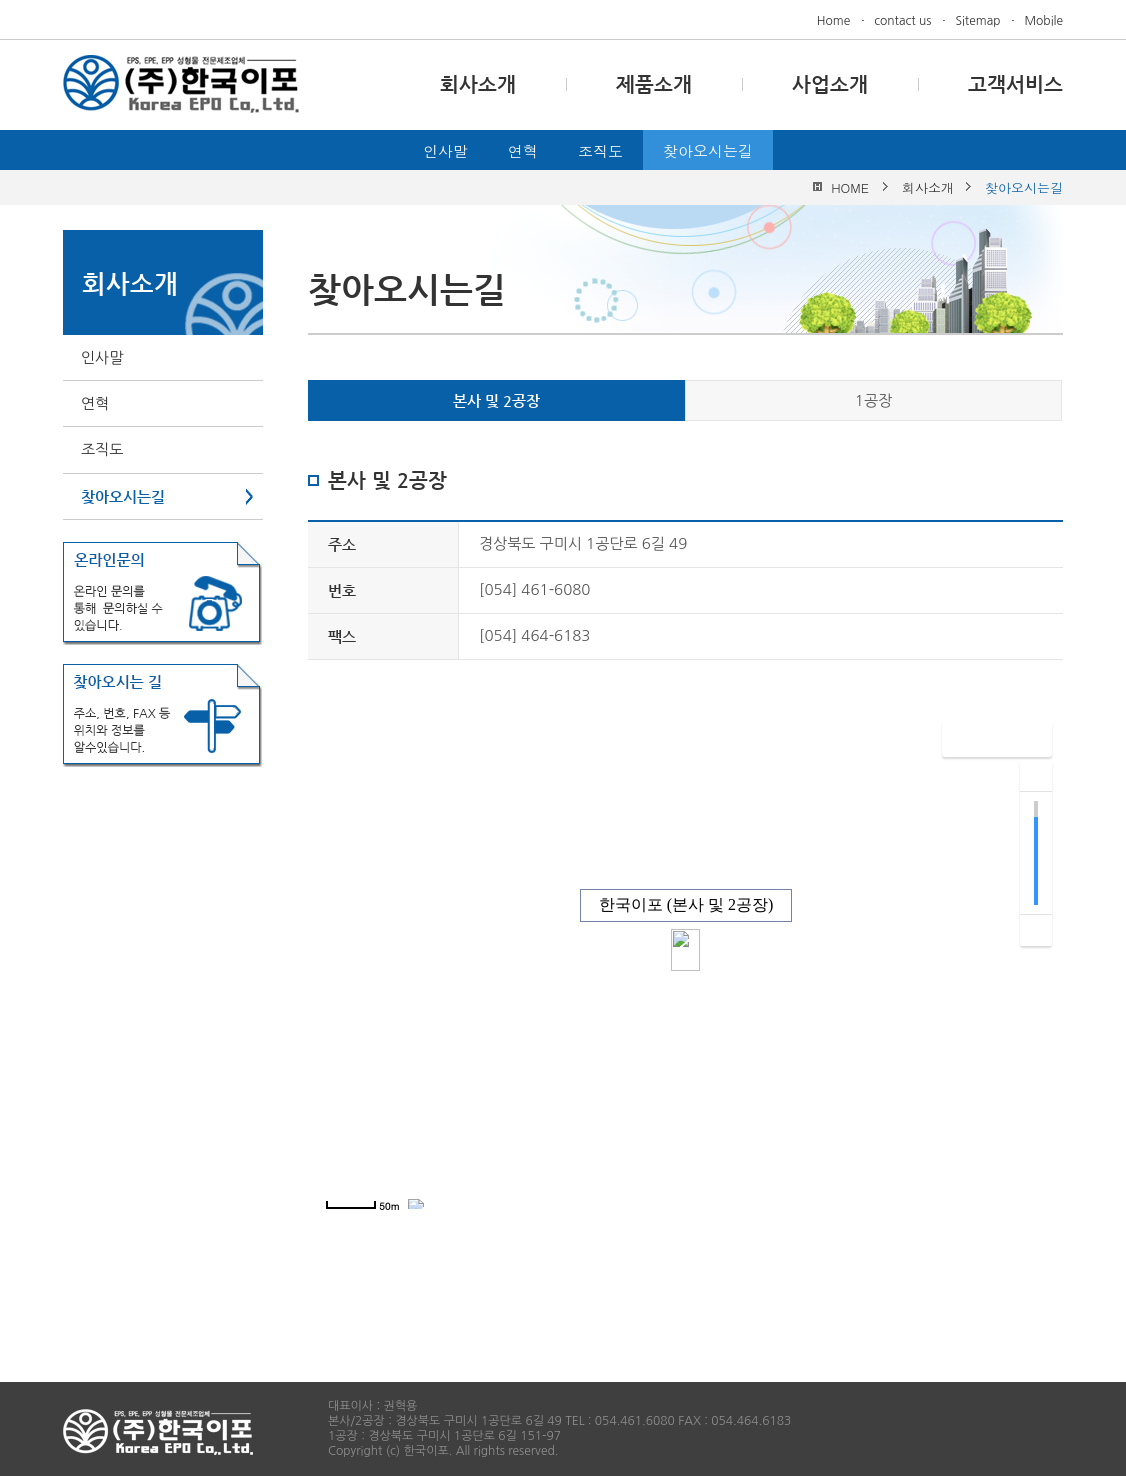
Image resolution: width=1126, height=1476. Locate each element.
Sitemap (977, 21)
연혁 (523, 150)
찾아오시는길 (708, 150)
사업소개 (830, 85)
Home (833, 21)
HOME (850, 187)
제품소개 (654, 85)
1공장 (873, 400)
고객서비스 (1015, 85)
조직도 (600, 150)
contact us (902, 21)
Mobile (1043, 21)
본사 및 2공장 (496, 400)
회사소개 (478, 85)
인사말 (445, 150)
